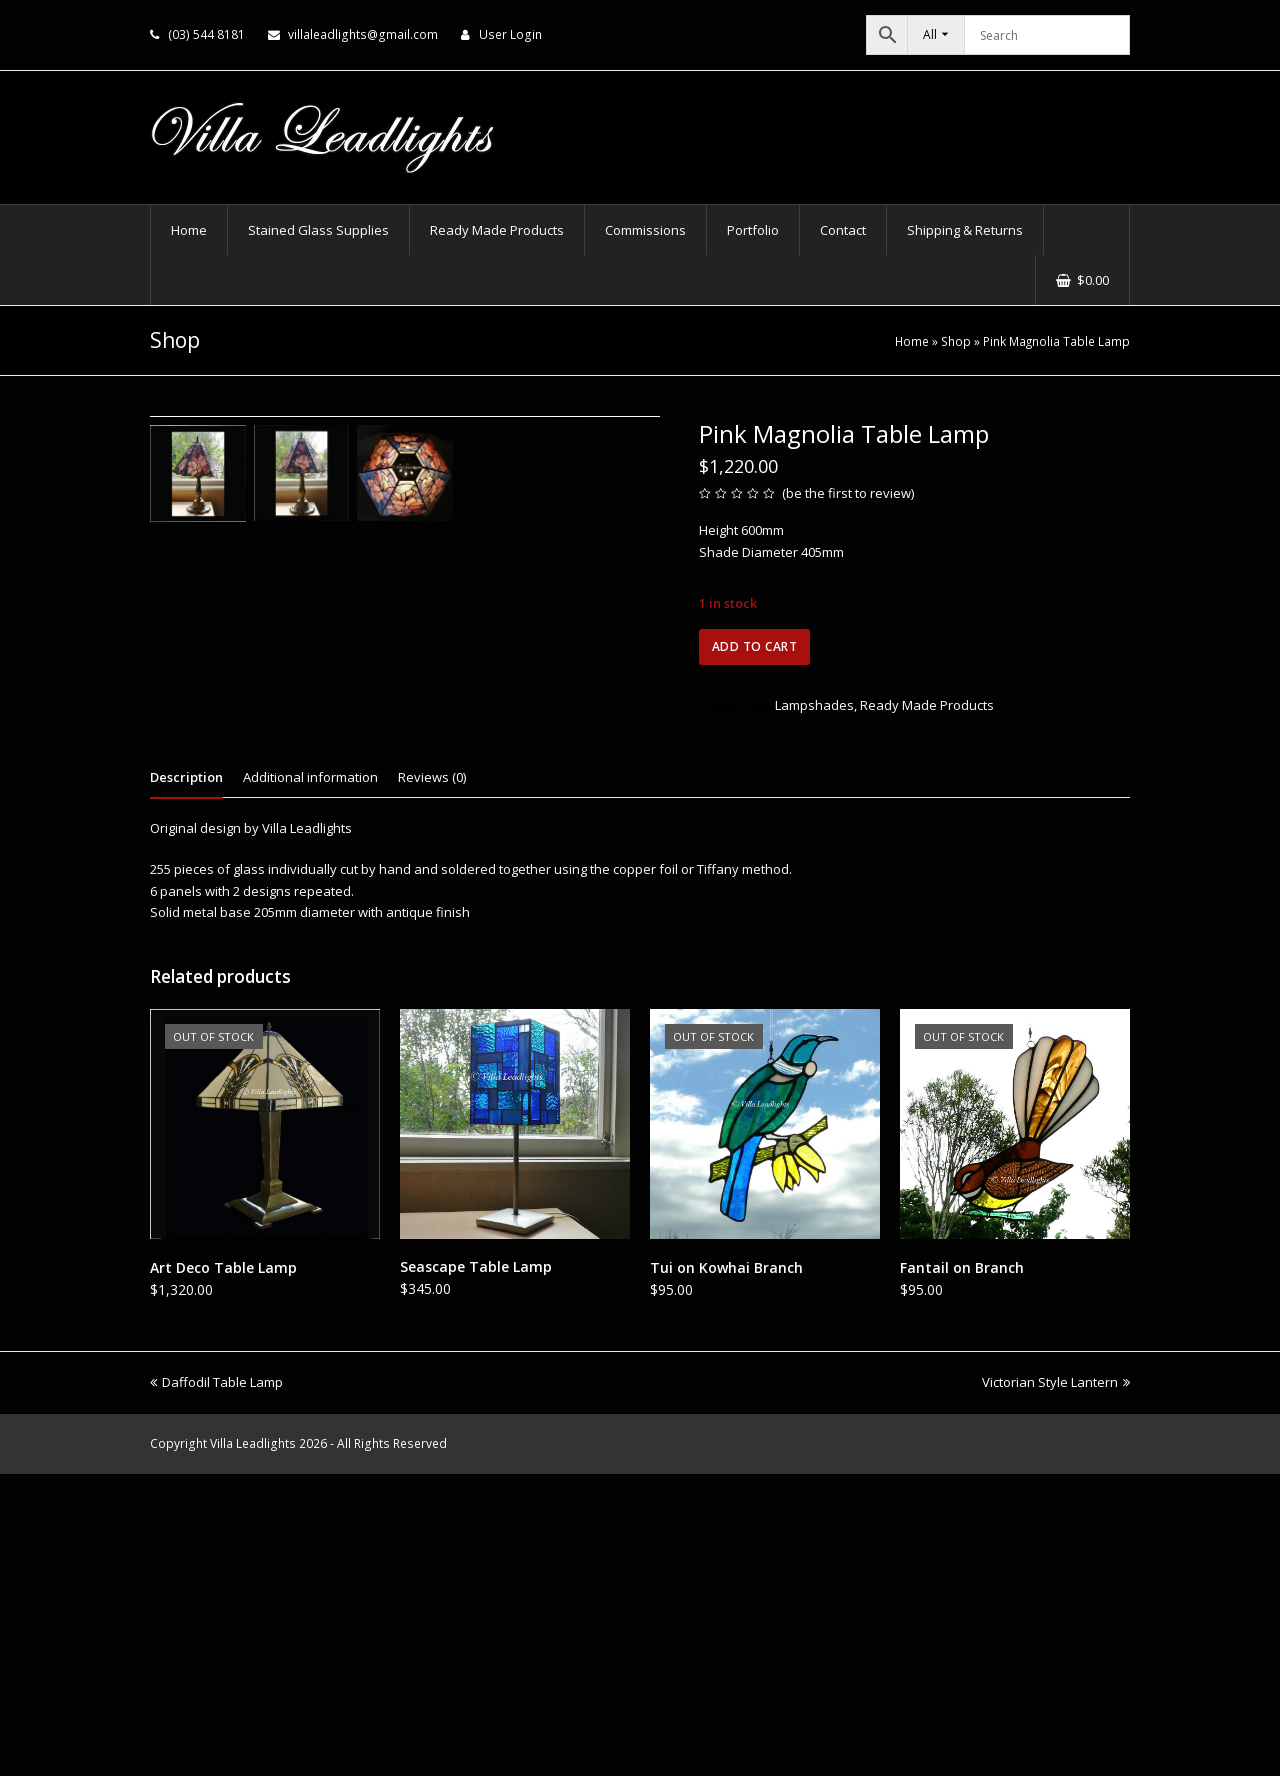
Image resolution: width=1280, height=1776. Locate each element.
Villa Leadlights (253, 1745)
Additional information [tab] (310, 1079)
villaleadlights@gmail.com (363, 34)
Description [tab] (186, 1079)
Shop (956, 341)
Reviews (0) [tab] (432, 1079)
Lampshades (814, 705)
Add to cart (755, 646)
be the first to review (848, 493)
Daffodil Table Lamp (216, 1684)
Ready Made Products (927, 705)
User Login (510, 34)
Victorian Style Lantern (1056, 1684)
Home (912, 341)
